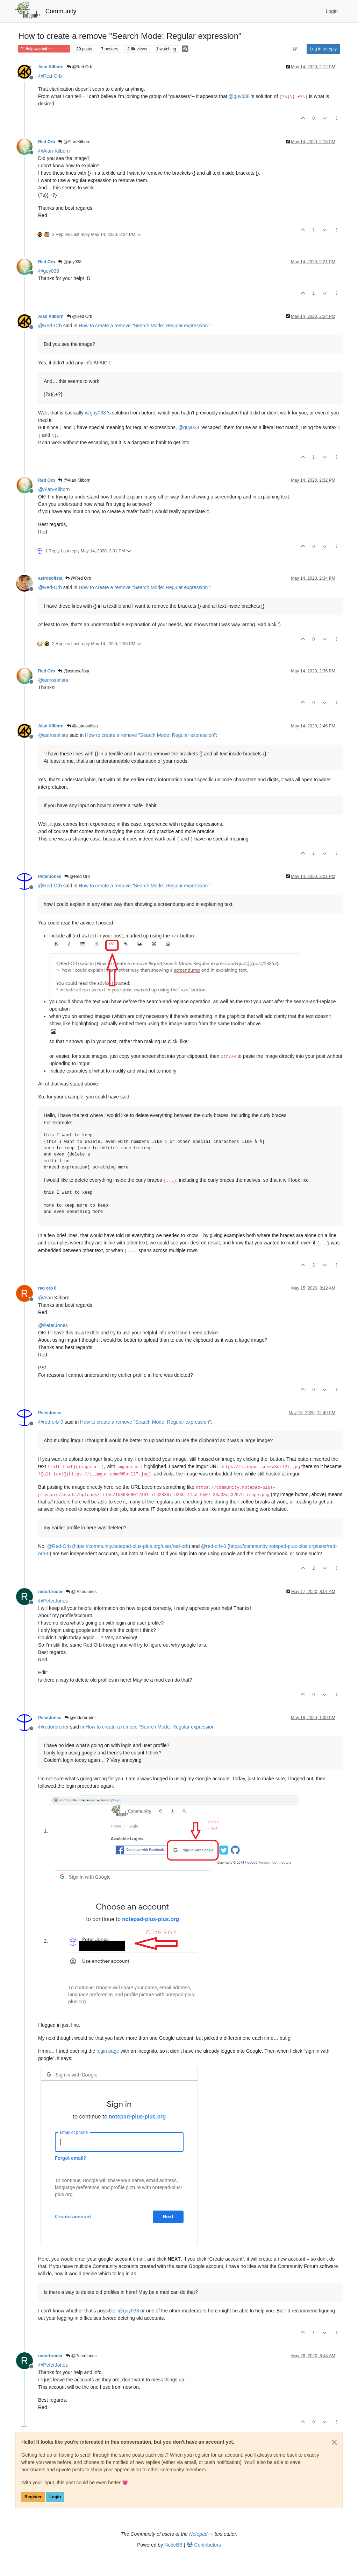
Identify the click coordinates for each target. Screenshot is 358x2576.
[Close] (334, 2442)
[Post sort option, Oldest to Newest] (295, 49)
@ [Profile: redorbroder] (53, 1727)
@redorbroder (80, 1717)
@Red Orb (79, 66)
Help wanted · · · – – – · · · (44, 49)
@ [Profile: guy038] (239, 96)
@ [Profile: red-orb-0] (50, 1422)
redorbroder (50, 1591)
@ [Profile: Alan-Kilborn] (54, 151)
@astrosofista (73, 671)
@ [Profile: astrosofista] (53, 680)
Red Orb (46, 141)
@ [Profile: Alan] (45, 1297)
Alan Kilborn (51, 66)
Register (33, 2496)
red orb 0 (47, 1288)
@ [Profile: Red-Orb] (50, 76)
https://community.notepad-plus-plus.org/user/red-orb (131, 1546)
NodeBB (173, 2545)
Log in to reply (323, 49)
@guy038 (69, 261)
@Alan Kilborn (74, 141)
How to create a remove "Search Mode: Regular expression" (144, 325)
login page (107, 2051)
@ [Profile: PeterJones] (53, 1325)
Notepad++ (201, 2534)
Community (61, 11)
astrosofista (50, 578)
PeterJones (49, 876)
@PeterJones (81, 1591)
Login (55, 2496)
